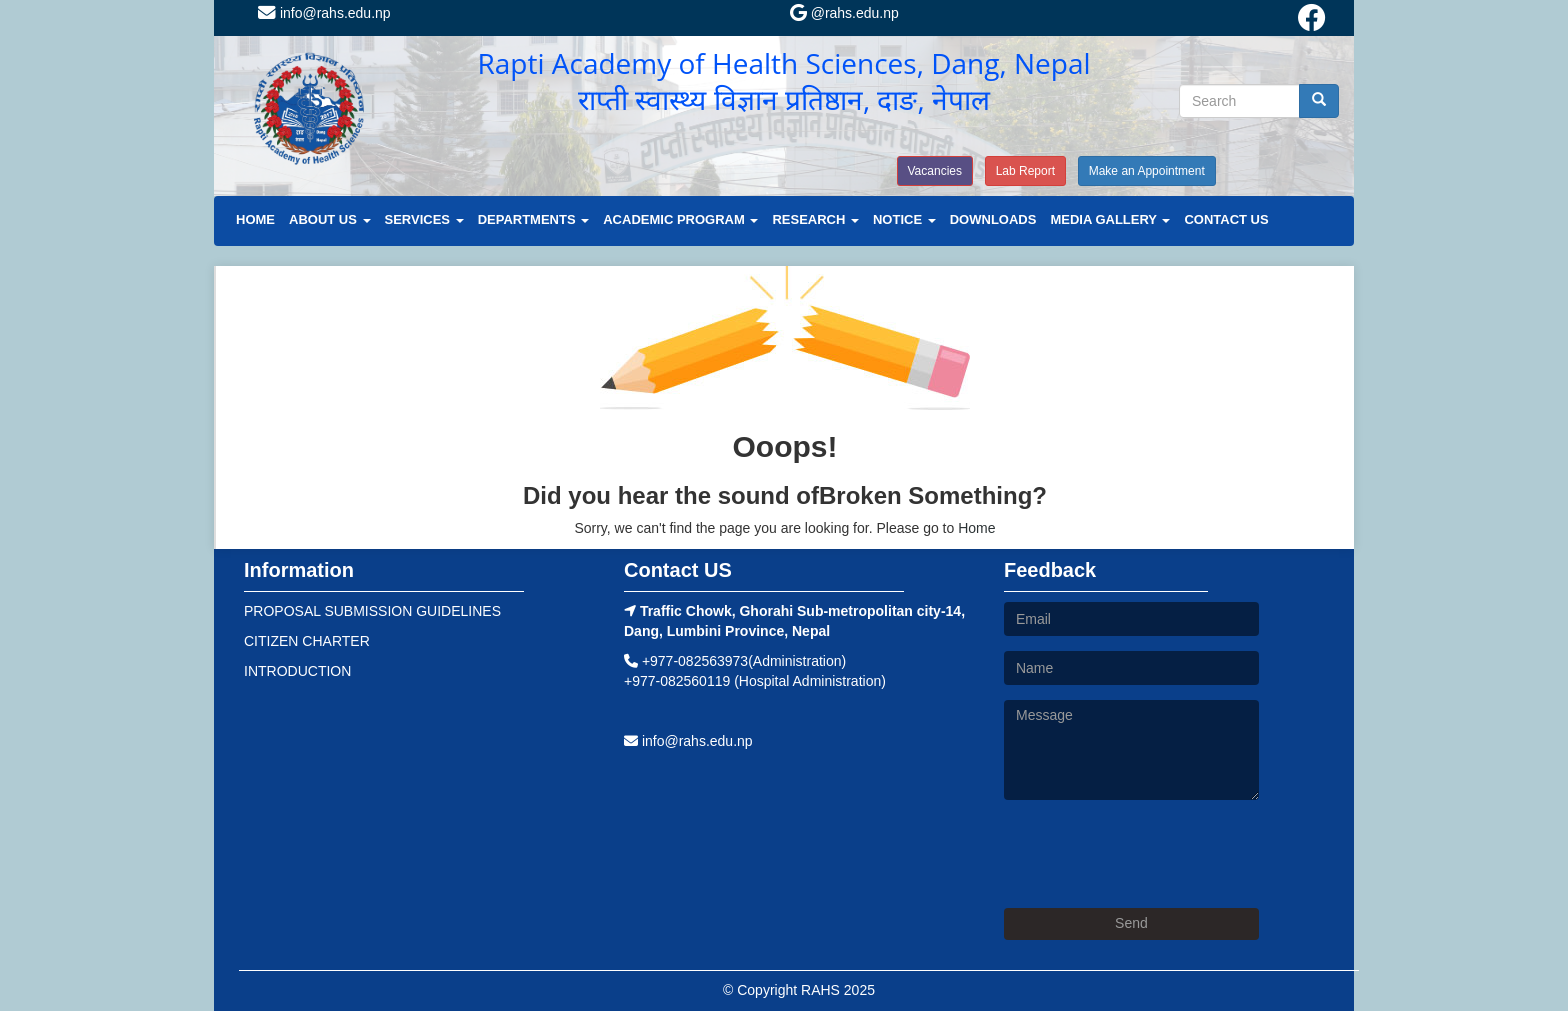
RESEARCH (815, 219)
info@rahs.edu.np (324, 13)
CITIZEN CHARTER (307, 641)
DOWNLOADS (993, 219)
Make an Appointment (1147, 171)
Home (976, 528)
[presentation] (1156, 854)
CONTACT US (1226, 219)
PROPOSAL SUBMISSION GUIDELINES (372, 611)
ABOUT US (330, 219)
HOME (255, 219)
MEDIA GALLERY (1110, 219)
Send (1131, 923)
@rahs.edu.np (844, 13)
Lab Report (1025, 171)
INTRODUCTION (297, 671)
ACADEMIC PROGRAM (680, 219)
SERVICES (424, 219)
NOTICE (904, 219)
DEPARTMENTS (534, 219)
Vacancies (935, 171)
